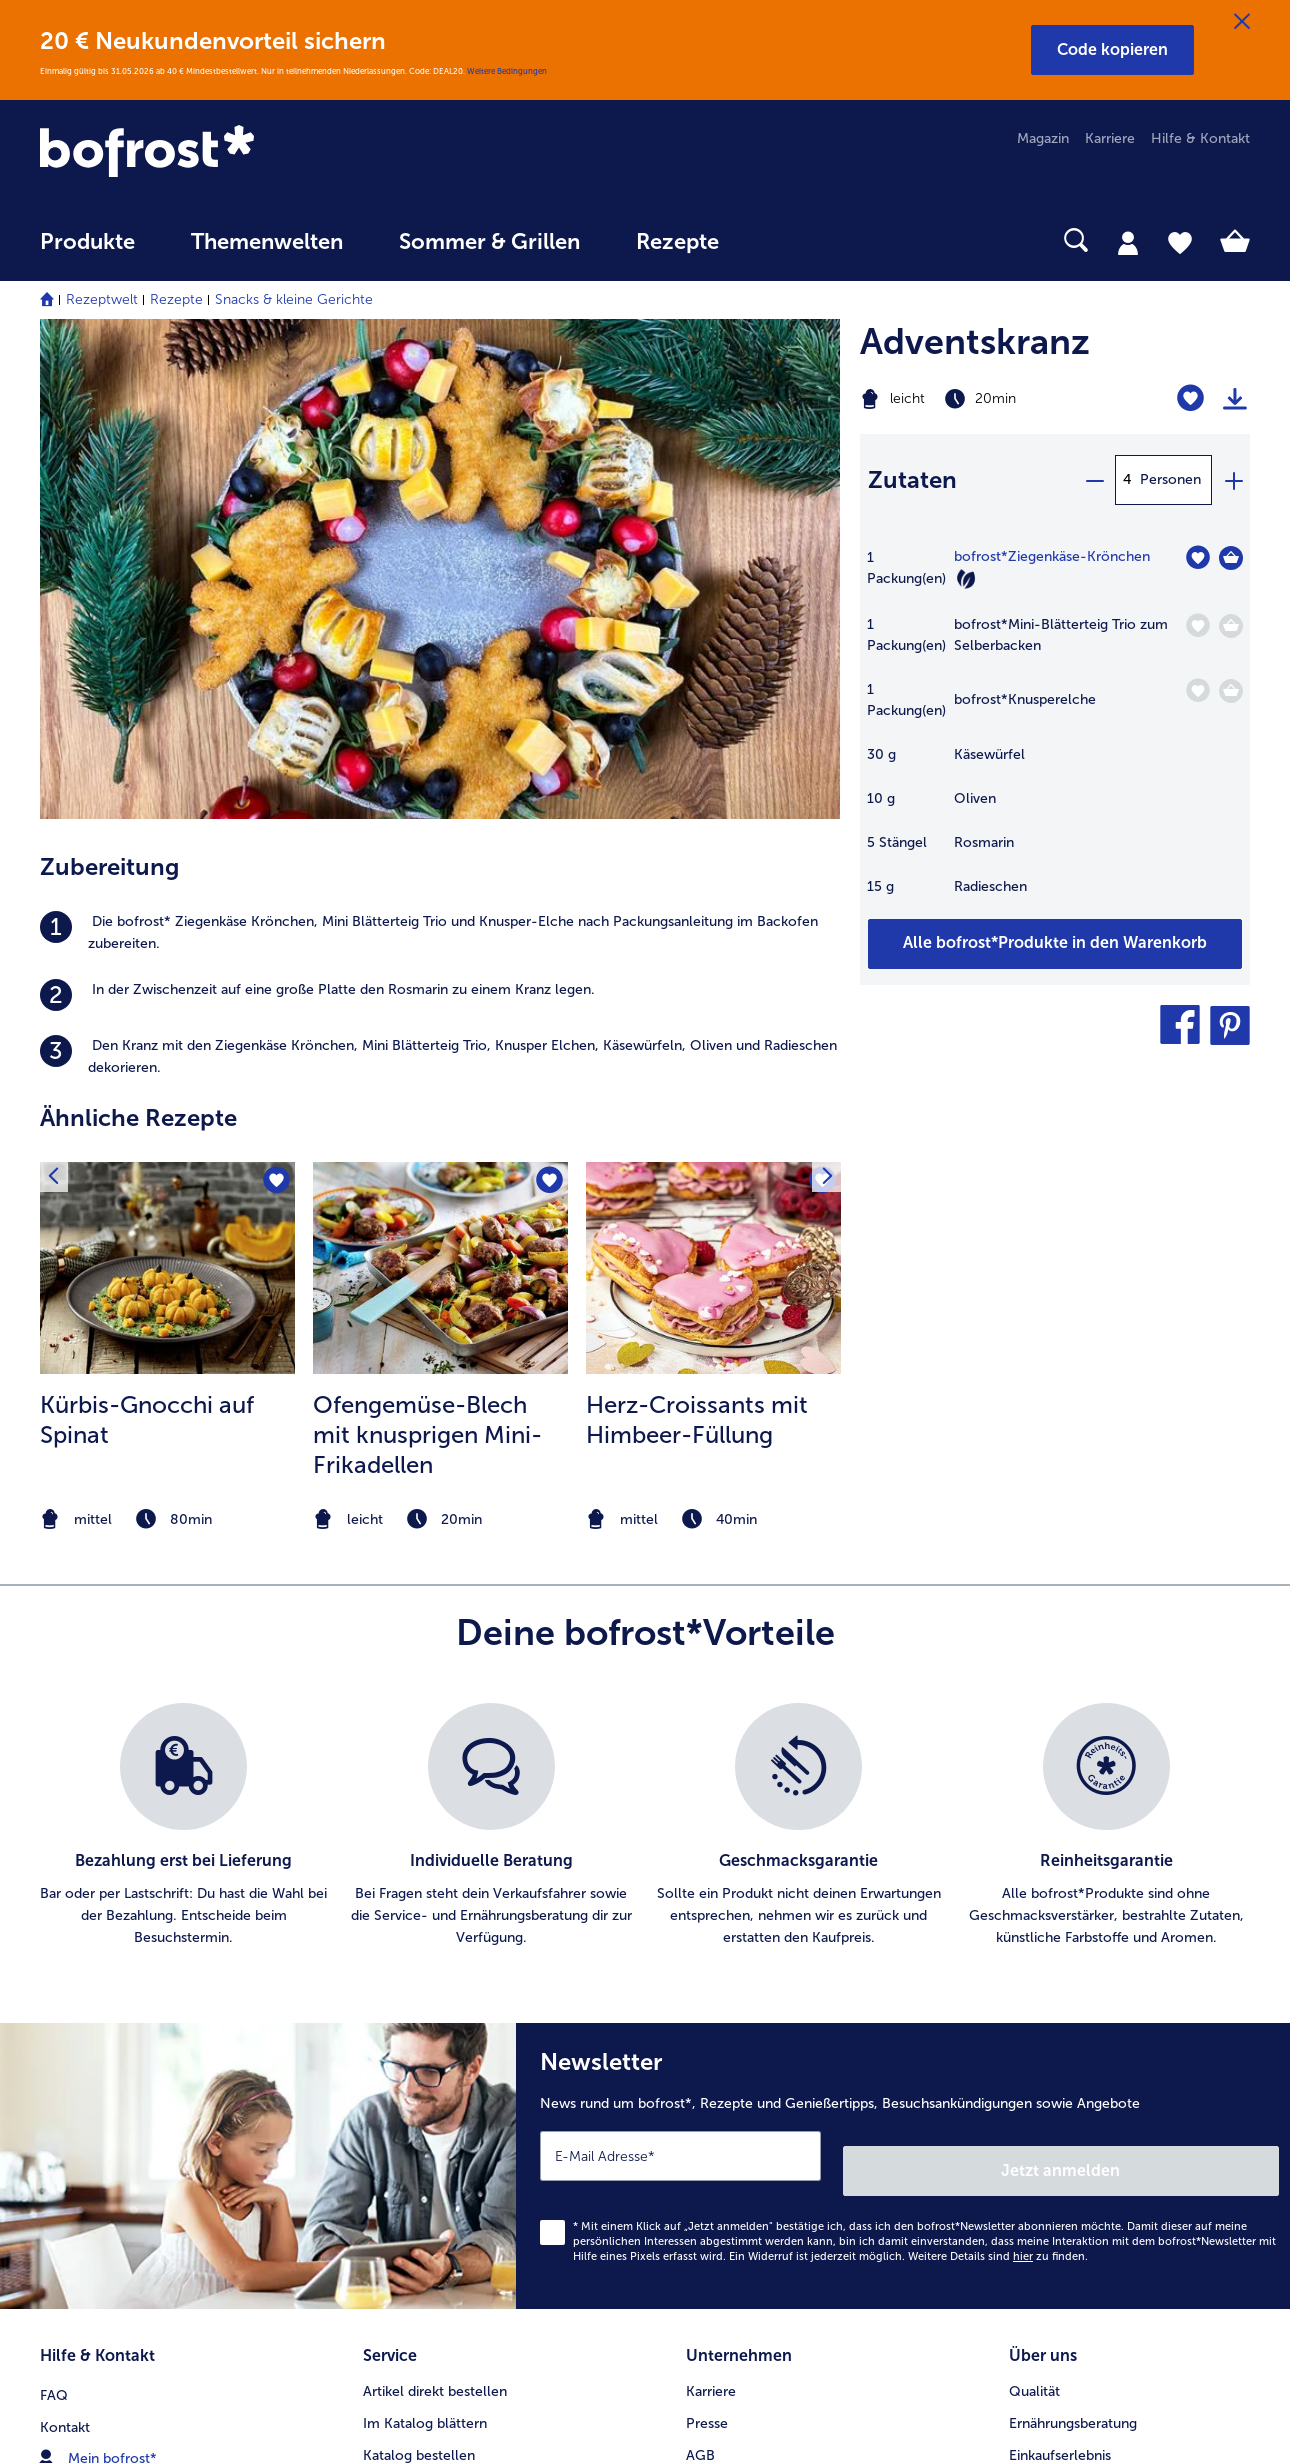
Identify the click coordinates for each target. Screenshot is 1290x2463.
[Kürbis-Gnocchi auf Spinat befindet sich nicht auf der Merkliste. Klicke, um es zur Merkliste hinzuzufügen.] (273, 704)
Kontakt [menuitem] (65, 1921)
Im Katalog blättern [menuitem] (425, 1921)
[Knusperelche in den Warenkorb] (1231, 691)
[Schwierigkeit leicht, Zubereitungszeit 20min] (986, 399)
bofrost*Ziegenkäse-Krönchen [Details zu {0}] (1052, 556)
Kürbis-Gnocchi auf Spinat (147, 940)
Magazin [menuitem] (1043, 138)
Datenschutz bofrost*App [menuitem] (767, 2049)
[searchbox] (788, 240)
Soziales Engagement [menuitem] (754, 2081)
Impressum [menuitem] (721, 1985)
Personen (1170, 479)
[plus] (1233, 480)
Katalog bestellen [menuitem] (419, 1953)
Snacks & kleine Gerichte (294, 299)
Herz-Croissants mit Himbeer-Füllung (697, 940)
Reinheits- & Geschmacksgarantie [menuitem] (1117, 2017)
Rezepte (176, 299)
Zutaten (912, 479)
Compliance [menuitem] (725, 2113)
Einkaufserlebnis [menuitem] (1060, 1953)
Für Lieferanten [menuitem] (734, 2145)
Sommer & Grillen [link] (489, 242)
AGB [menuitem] (700, 1953)
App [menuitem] (375, 2017)
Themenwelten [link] (267, 242)
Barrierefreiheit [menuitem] (733, 2177)
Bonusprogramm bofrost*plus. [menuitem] (461, 2113)
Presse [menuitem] (707, 1921)
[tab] (1128, 242)
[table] (1055, 732)
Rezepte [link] (677, 242)
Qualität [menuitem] (1034, 1889)
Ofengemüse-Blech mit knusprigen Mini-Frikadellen (427, 955)
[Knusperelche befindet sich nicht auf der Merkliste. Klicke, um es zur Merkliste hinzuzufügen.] (1197, 690)
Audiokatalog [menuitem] (405, 1985)
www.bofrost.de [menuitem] (106, 1985)
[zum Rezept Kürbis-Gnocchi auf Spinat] (167, 789)
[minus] (1094, 480)
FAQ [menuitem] (54, 1889)
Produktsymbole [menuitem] (1062, 2049)
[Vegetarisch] (966, 579)
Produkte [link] (87, 242)
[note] (167, 1040)
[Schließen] (1242, 22)
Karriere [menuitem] (1110, 138)
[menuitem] (87, 251)
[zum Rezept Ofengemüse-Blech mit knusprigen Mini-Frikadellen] (440, 789)
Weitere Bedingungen (507, 71)
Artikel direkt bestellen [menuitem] (435, 1889)
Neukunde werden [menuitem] (1068, 1985)
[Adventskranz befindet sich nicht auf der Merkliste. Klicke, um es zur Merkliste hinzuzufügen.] (1190, 398)
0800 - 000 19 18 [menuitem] (112, 2049)
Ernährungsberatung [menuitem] (1073, 1921)
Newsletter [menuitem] (398, 2049)
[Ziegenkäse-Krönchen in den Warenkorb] (1231, 558)
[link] (221, 153)
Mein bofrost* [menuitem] (98, 1953)
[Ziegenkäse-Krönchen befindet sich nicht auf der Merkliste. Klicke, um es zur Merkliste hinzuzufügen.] (1197, 557)
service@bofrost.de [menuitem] (116, 2017)
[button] (1112, 50)
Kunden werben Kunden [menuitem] (440, 2081)
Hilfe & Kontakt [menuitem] (1200, 138)
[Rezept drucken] (1235, 399)
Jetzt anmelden (1193, 1676)
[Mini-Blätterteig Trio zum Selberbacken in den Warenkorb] (1231, 626)
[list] (645, 1347)
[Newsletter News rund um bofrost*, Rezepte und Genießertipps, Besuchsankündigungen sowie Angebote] (903, 1679)
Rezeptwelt (102, 299)
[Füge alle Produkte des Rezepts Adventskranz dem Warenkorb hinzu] (1055, 944)
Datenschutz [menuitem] (726, 2017)
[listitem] (440, 454)
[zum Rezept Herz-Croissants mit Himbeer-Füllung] (713, 789)
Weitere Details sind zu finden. (998, 1762)
